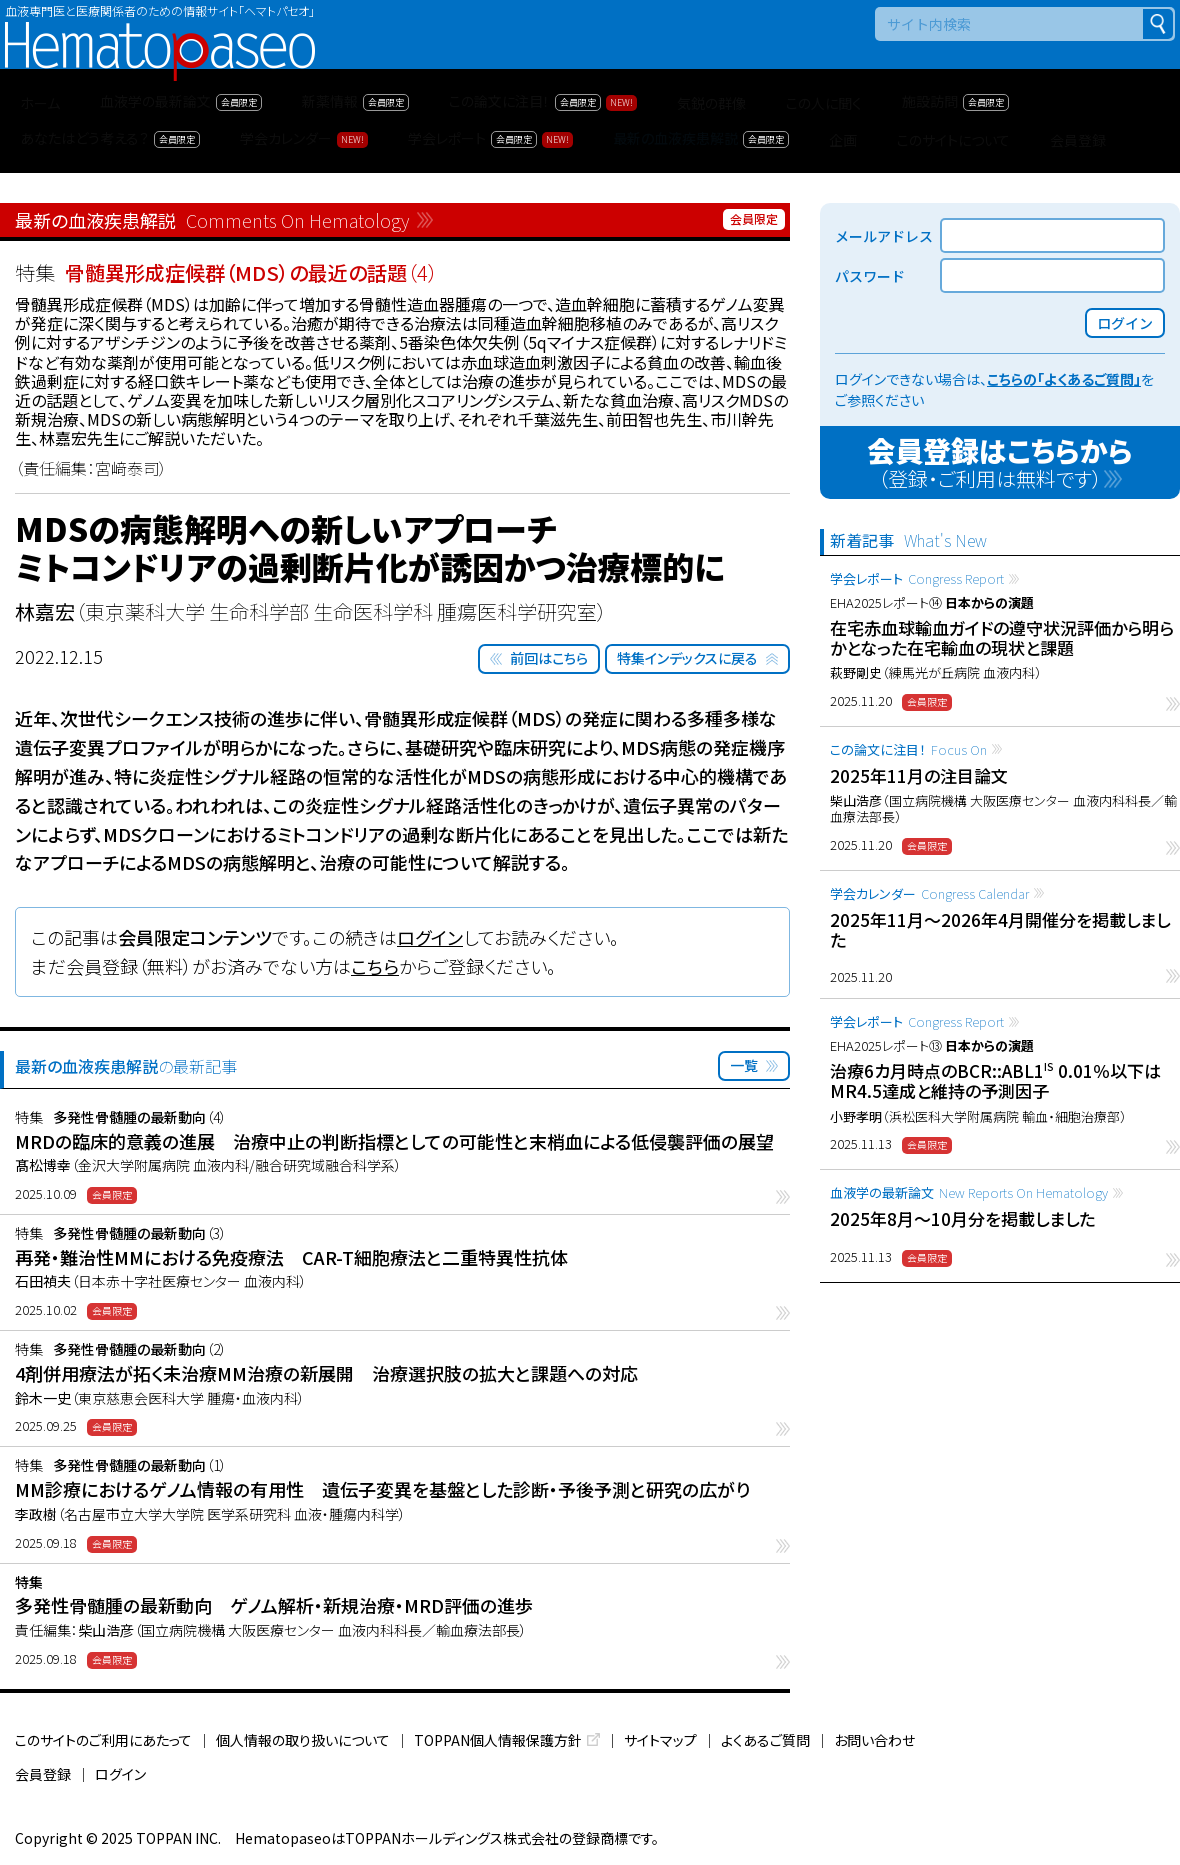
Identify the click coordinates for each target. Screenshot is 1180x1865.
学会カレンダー (929, 893)
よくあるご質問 (765, 1740)
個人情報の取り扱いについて (303, 1740)
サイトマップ (660, 1740)
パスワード (870, 276)
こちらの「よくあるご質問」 (1064, 379)
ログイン (430, 937)
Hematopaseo (160, 30)
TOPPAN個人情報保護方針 (498, 1740)
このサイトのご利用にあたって (103, 1740)
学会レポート (917, 578)
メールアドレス (884, 236)
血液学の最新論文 (969, 1192)
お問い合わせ (874, 1740)
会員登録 (43, 1774)
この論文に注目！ (908, 749)
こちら (375, 966)
